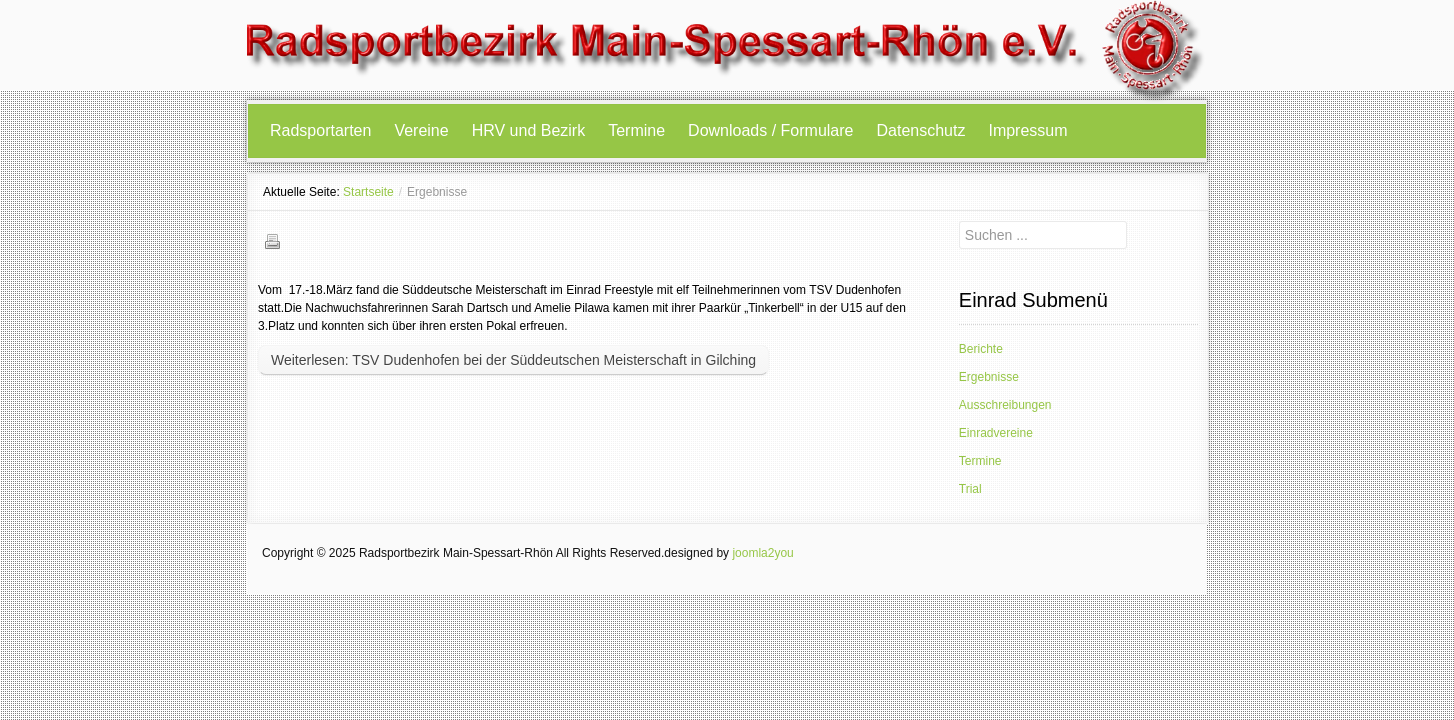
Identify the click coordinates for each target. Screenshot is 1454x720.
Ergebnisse (989, 377)
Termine (636, 130)
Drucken (272, 241)
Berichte (981, 349)
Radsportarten (320, 130)
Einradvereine (996, 433)
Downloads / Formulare (770, 130)
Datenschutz (921, 130)
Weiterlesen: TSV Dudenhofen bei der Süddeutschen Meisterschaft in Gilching (513, 360)
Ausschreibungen (1005, 405)
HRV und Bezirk (529, 130)
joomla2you (762, 553)
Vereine (421, 130)
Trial (970, 489)
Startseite (368, 192)
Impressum (1027, 130)
